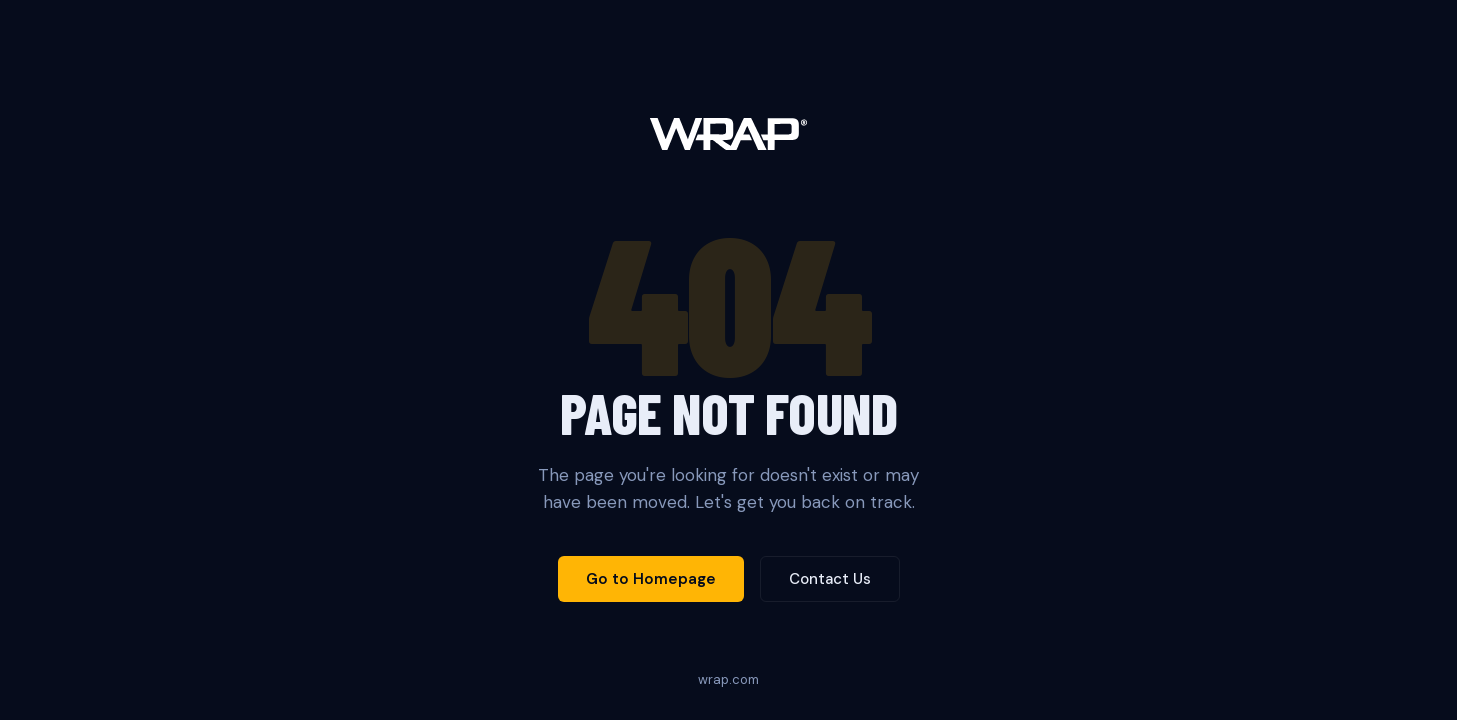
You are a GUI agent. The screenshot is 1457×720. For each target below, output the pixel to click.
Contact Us (830, 579)
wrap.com (728, 679)
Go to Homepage (651, 579)
